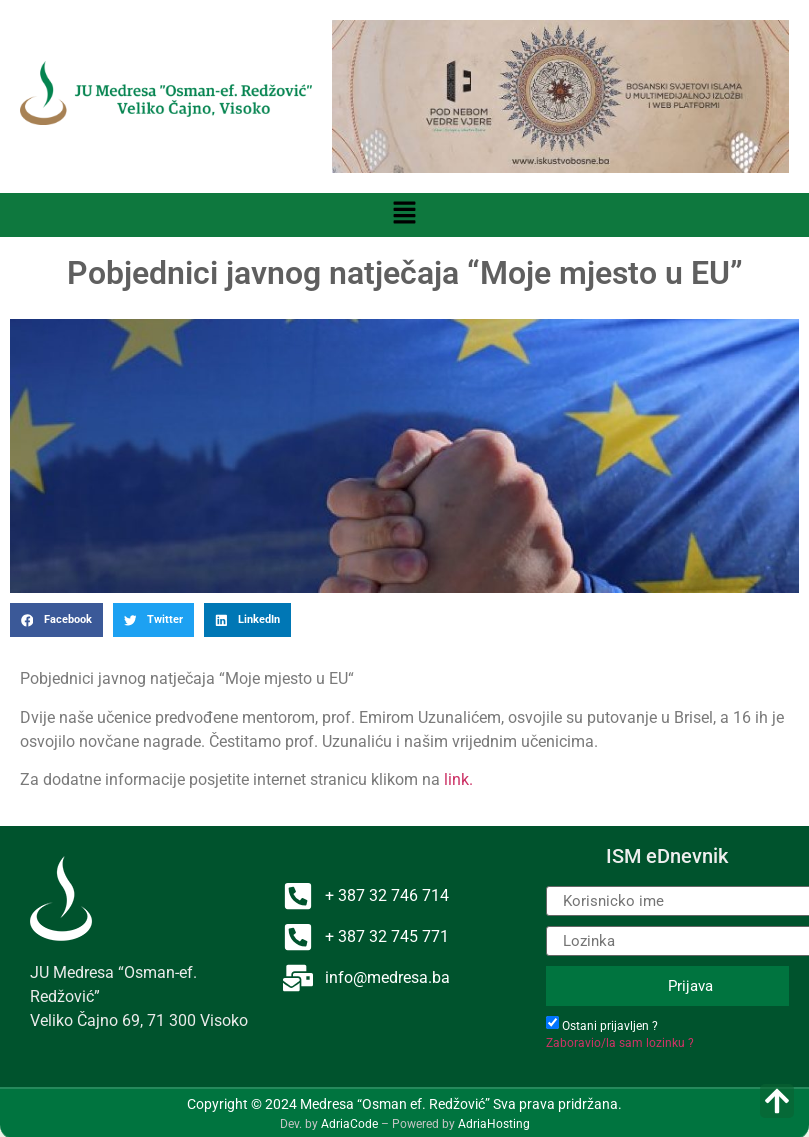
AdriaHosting (494, 1124)
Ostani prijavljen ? (610, 1026)
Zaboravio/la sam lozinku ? (620, 1043)
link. (458, 779)
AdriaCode (349, 1124)
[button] (404, 215)
